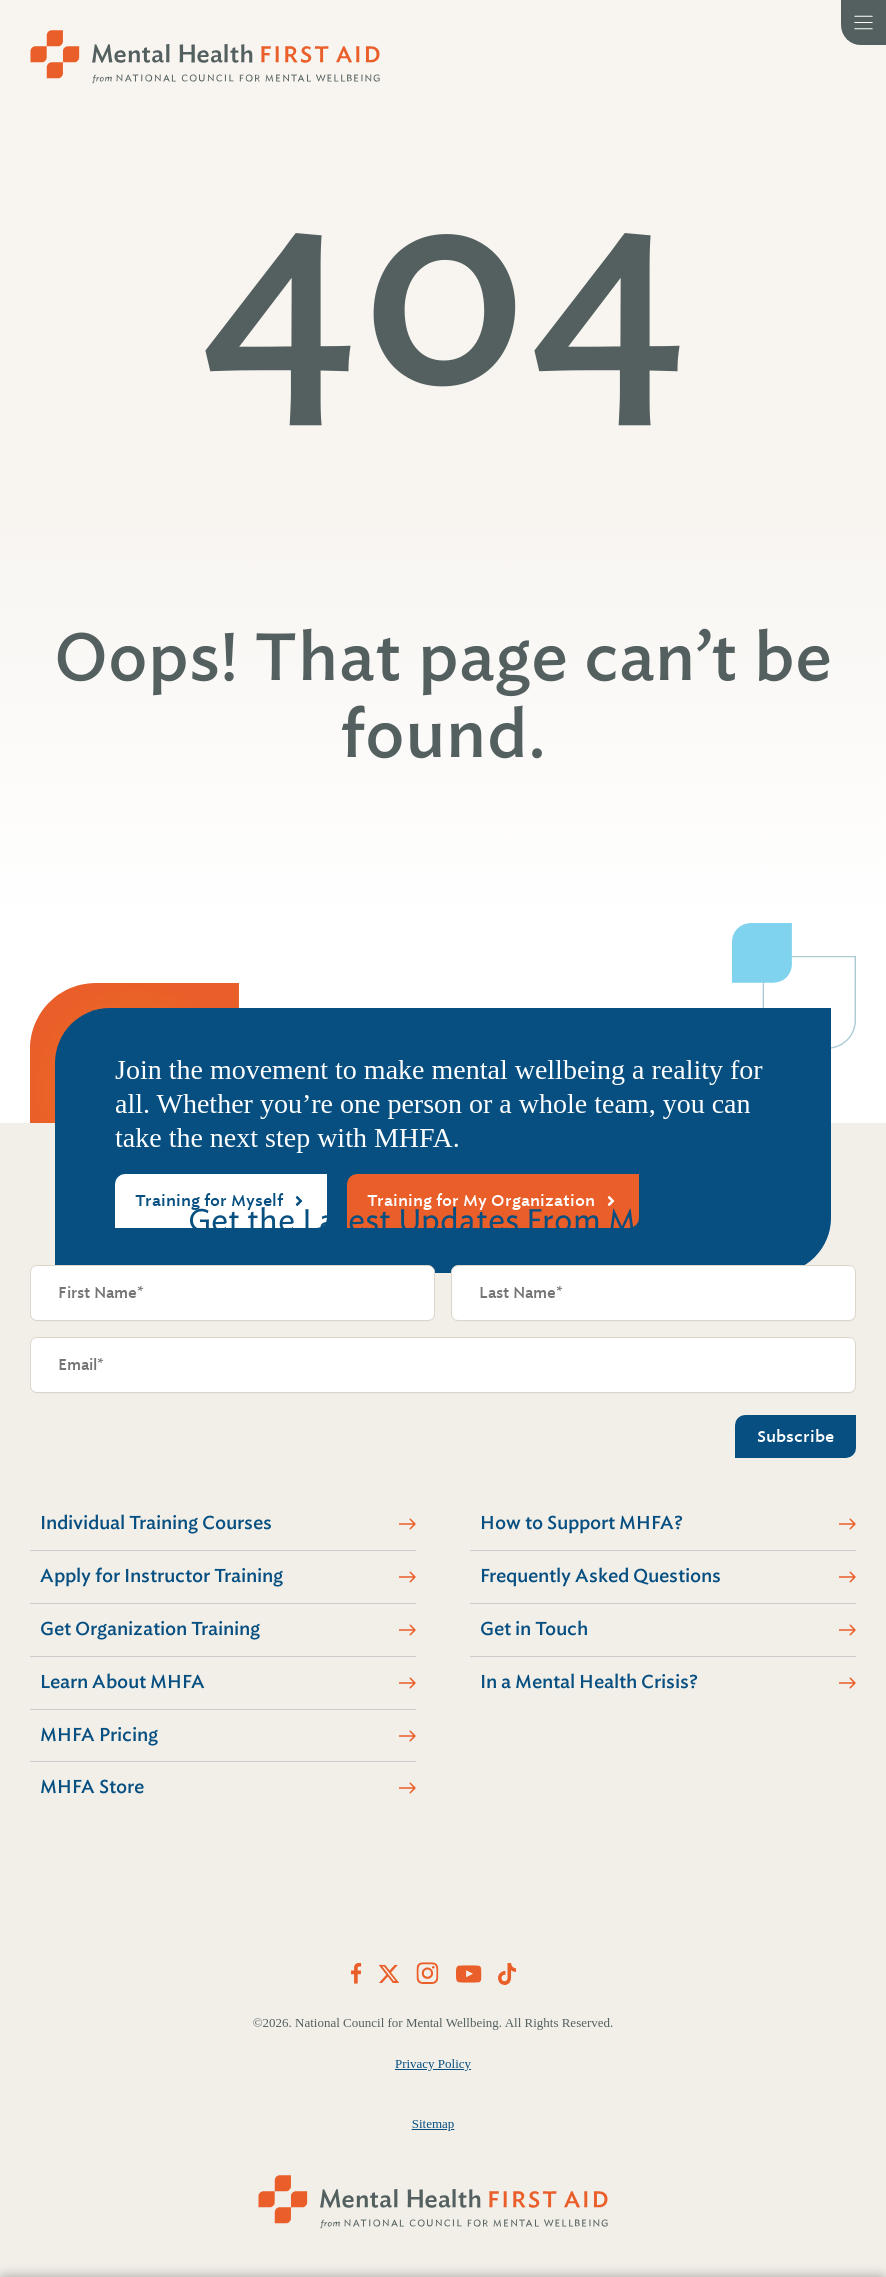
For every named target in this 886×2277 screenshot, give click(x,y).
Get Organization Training (150, 1629)
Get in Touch (534, 1629)
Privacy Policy (433, 2063)
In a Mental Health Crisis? (589, 1682)
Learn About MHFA (122, 1682)
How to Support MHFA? (581, 1523)
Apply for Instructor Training (161, 1576)
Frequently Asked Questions (600, 1576)
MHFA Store (92, 1787)
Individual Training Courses (156, 1523)
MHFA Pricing (99, 1735)
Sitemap (433, 2123)
